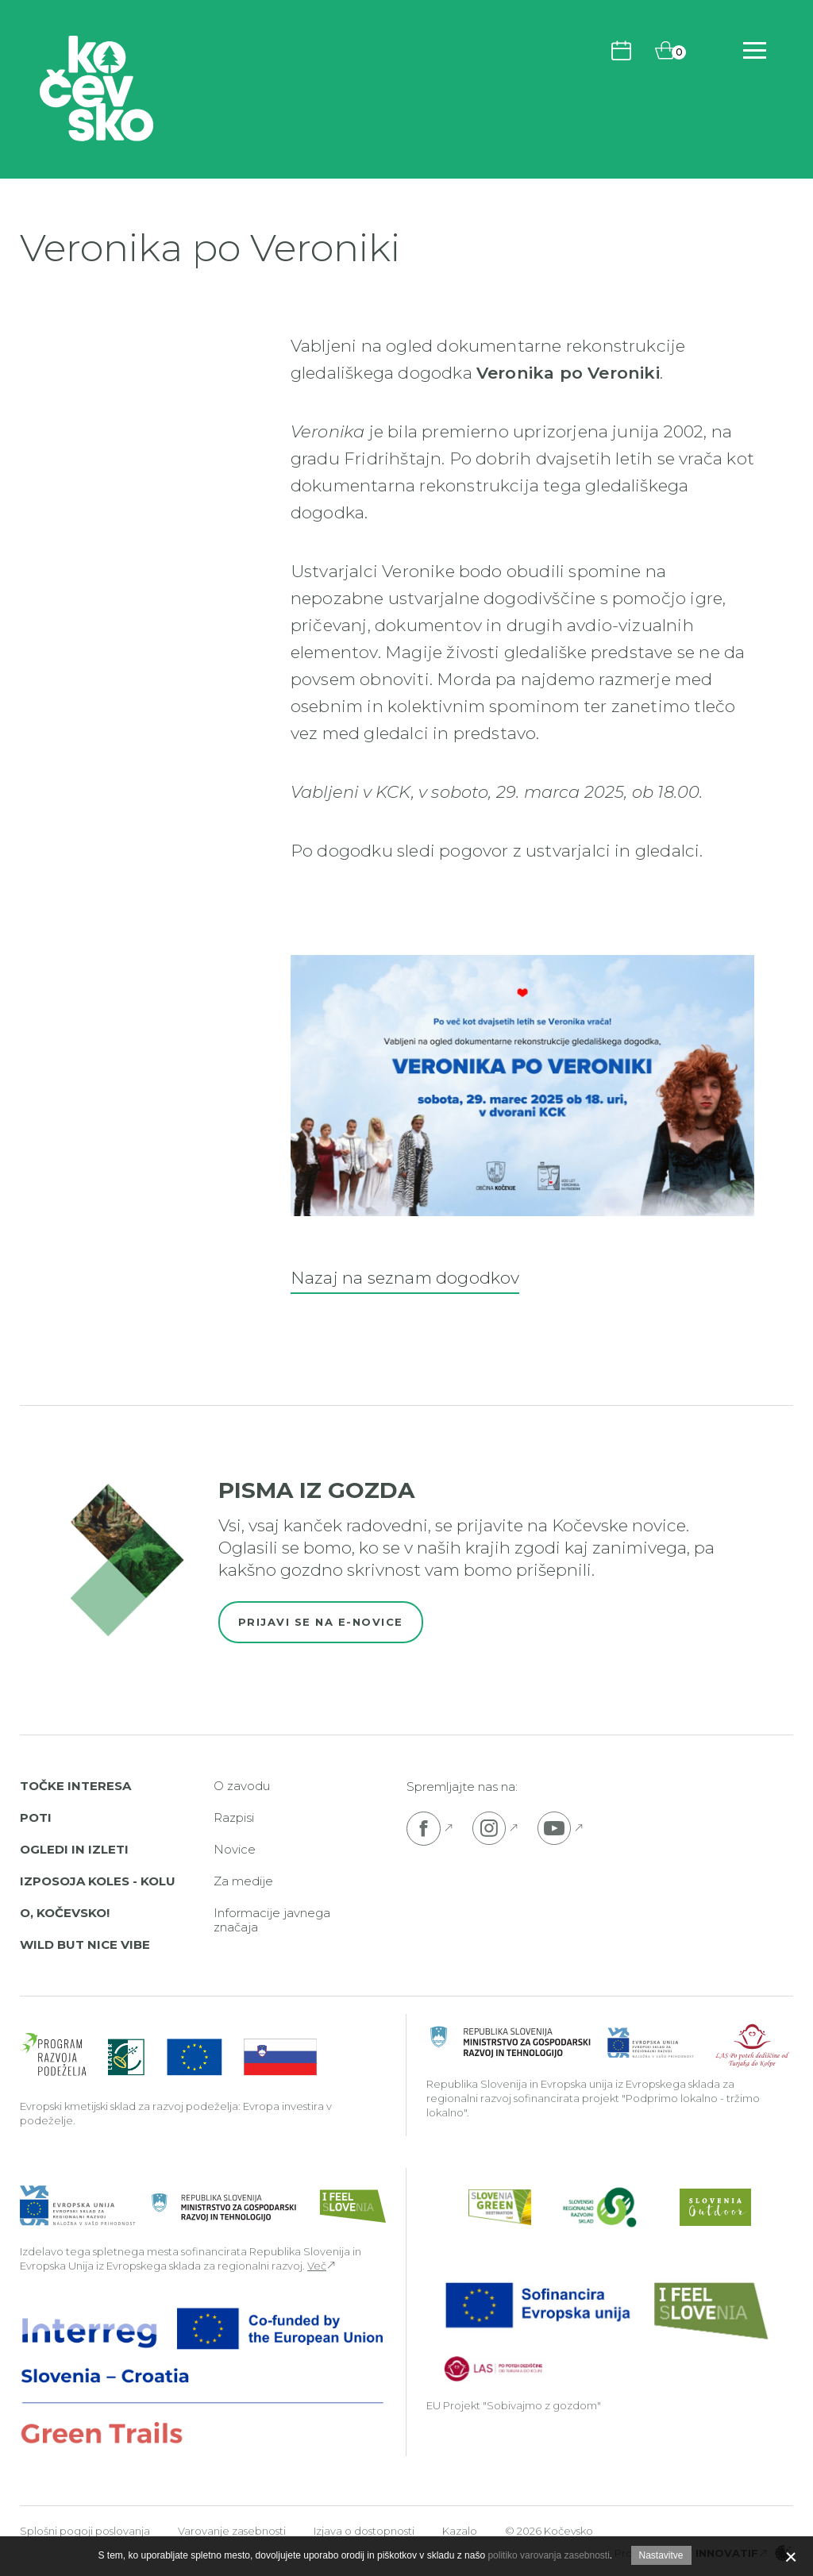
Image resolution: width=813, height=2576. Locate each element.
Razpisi (234, 1817)
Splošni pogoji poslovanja (85, 2530)
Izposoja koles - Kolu (97, 1881)
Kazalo (459, 2530)
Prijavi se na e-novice (320, 1621)
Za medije (243, 1881)
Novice (235, 1849)
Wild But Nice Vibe (85, 1944)
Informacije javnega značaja (272, 1920)
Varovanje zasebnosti (232, 2530)
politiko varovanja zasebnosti (548, 2555)
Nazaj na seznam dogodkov (405, 1278)
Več (316, 2265)
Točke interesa (75, 1785)
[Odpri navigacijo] (754, 50)
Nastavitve (661, 2555)
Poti (36, 1817)
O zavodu (242, 1785)
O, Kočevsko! (65, 1912)
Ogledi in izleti (74, 1849)
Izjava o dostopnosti (364, 2530)
